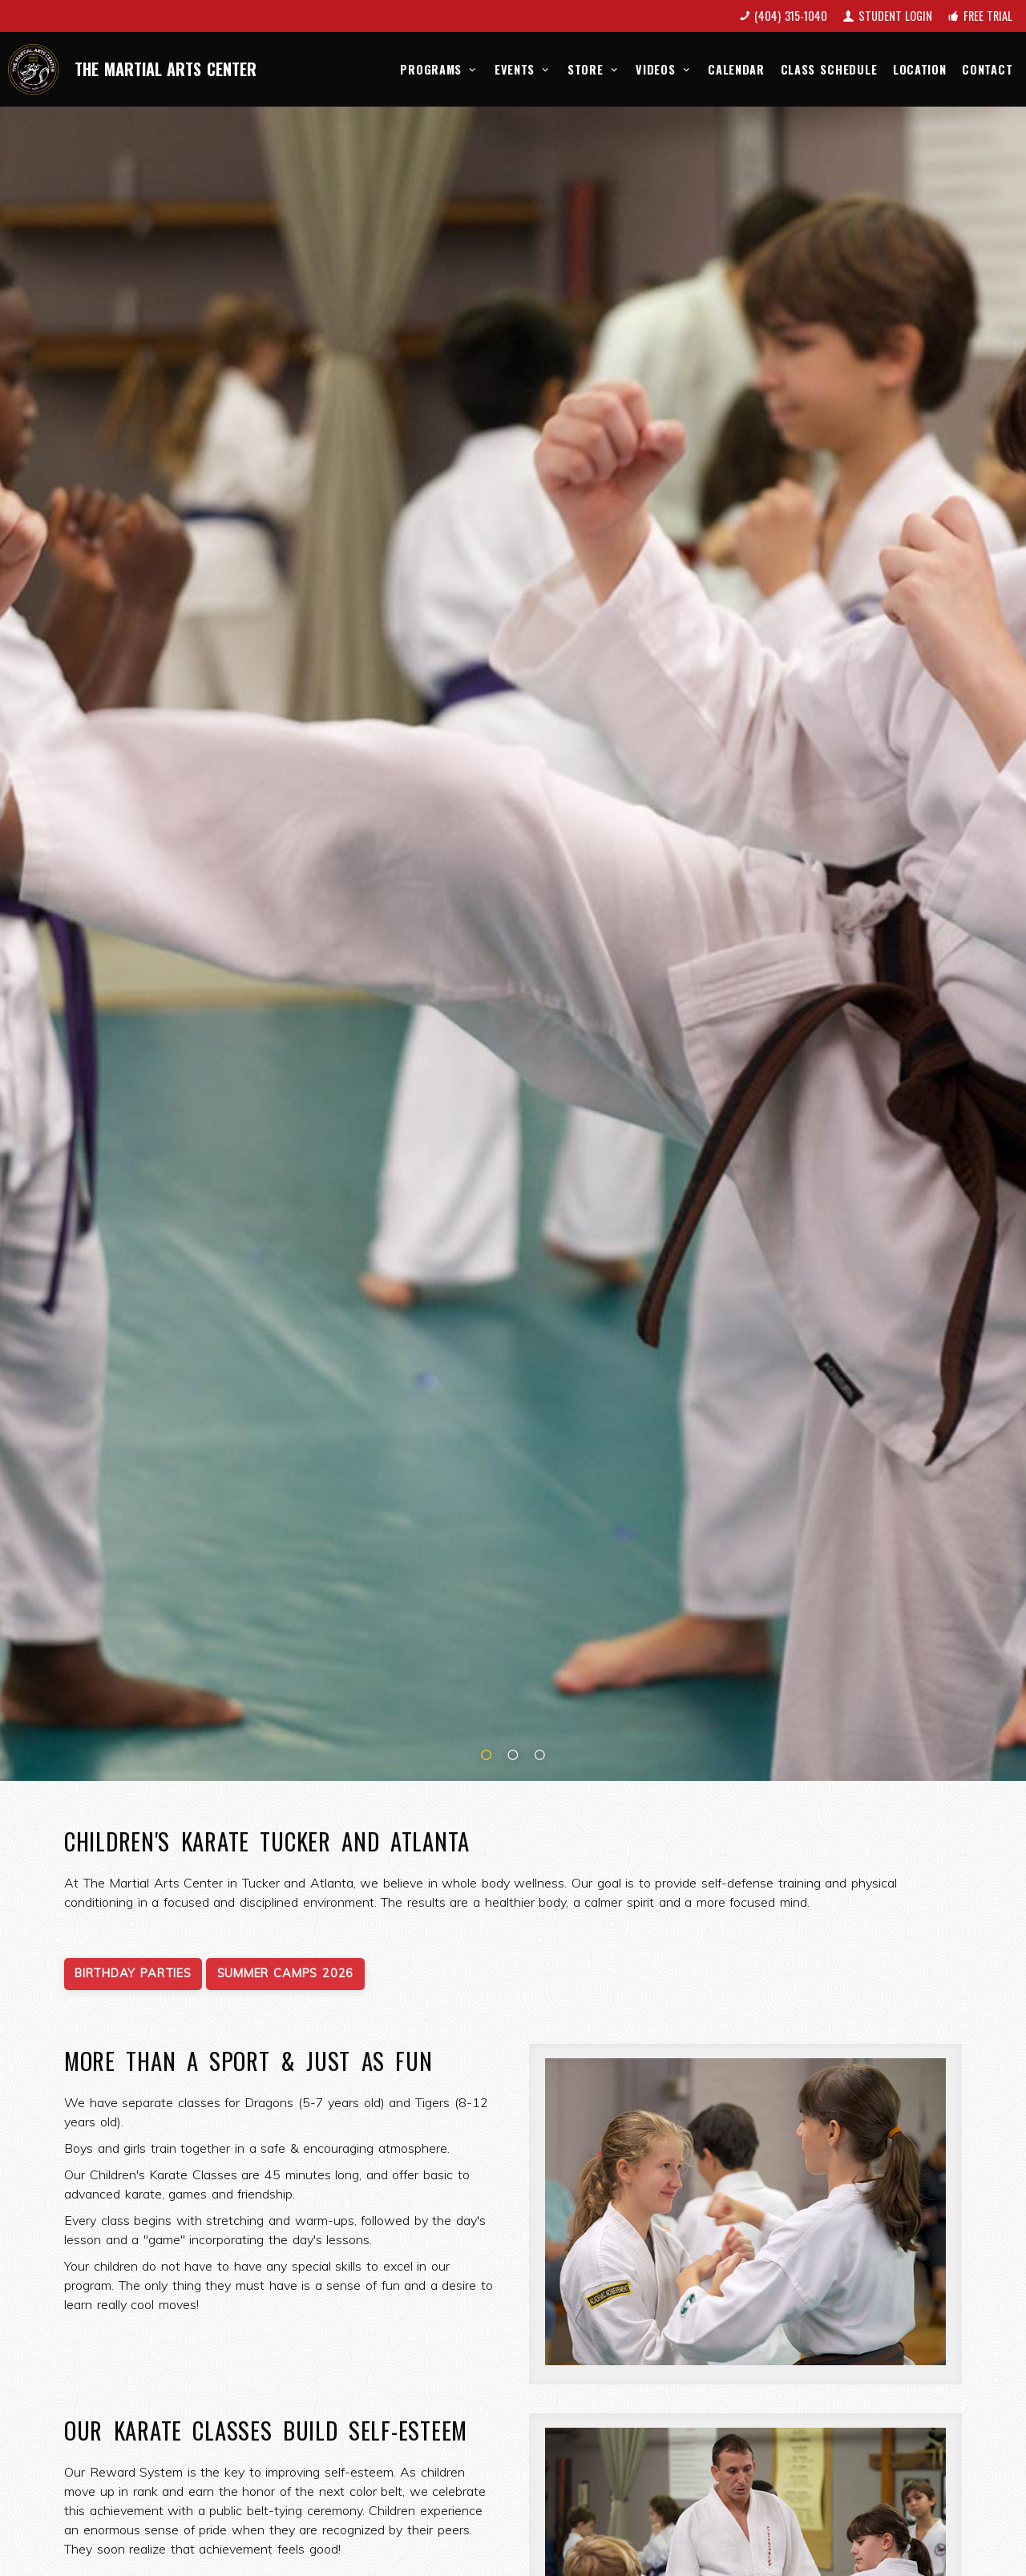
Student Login (895, 15)
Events (523, 69)
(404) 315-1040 (790, 15)
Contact (987, 69)
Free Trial (988, 15)
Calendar (736, 69)
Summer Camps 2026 (285, 1973)
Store (594, 69)
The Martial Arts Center (165, 69)
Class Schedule (829, 69)
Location (920, 69)
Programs (439, 69)
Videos (664, 69)
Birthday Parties (133, 1973)
